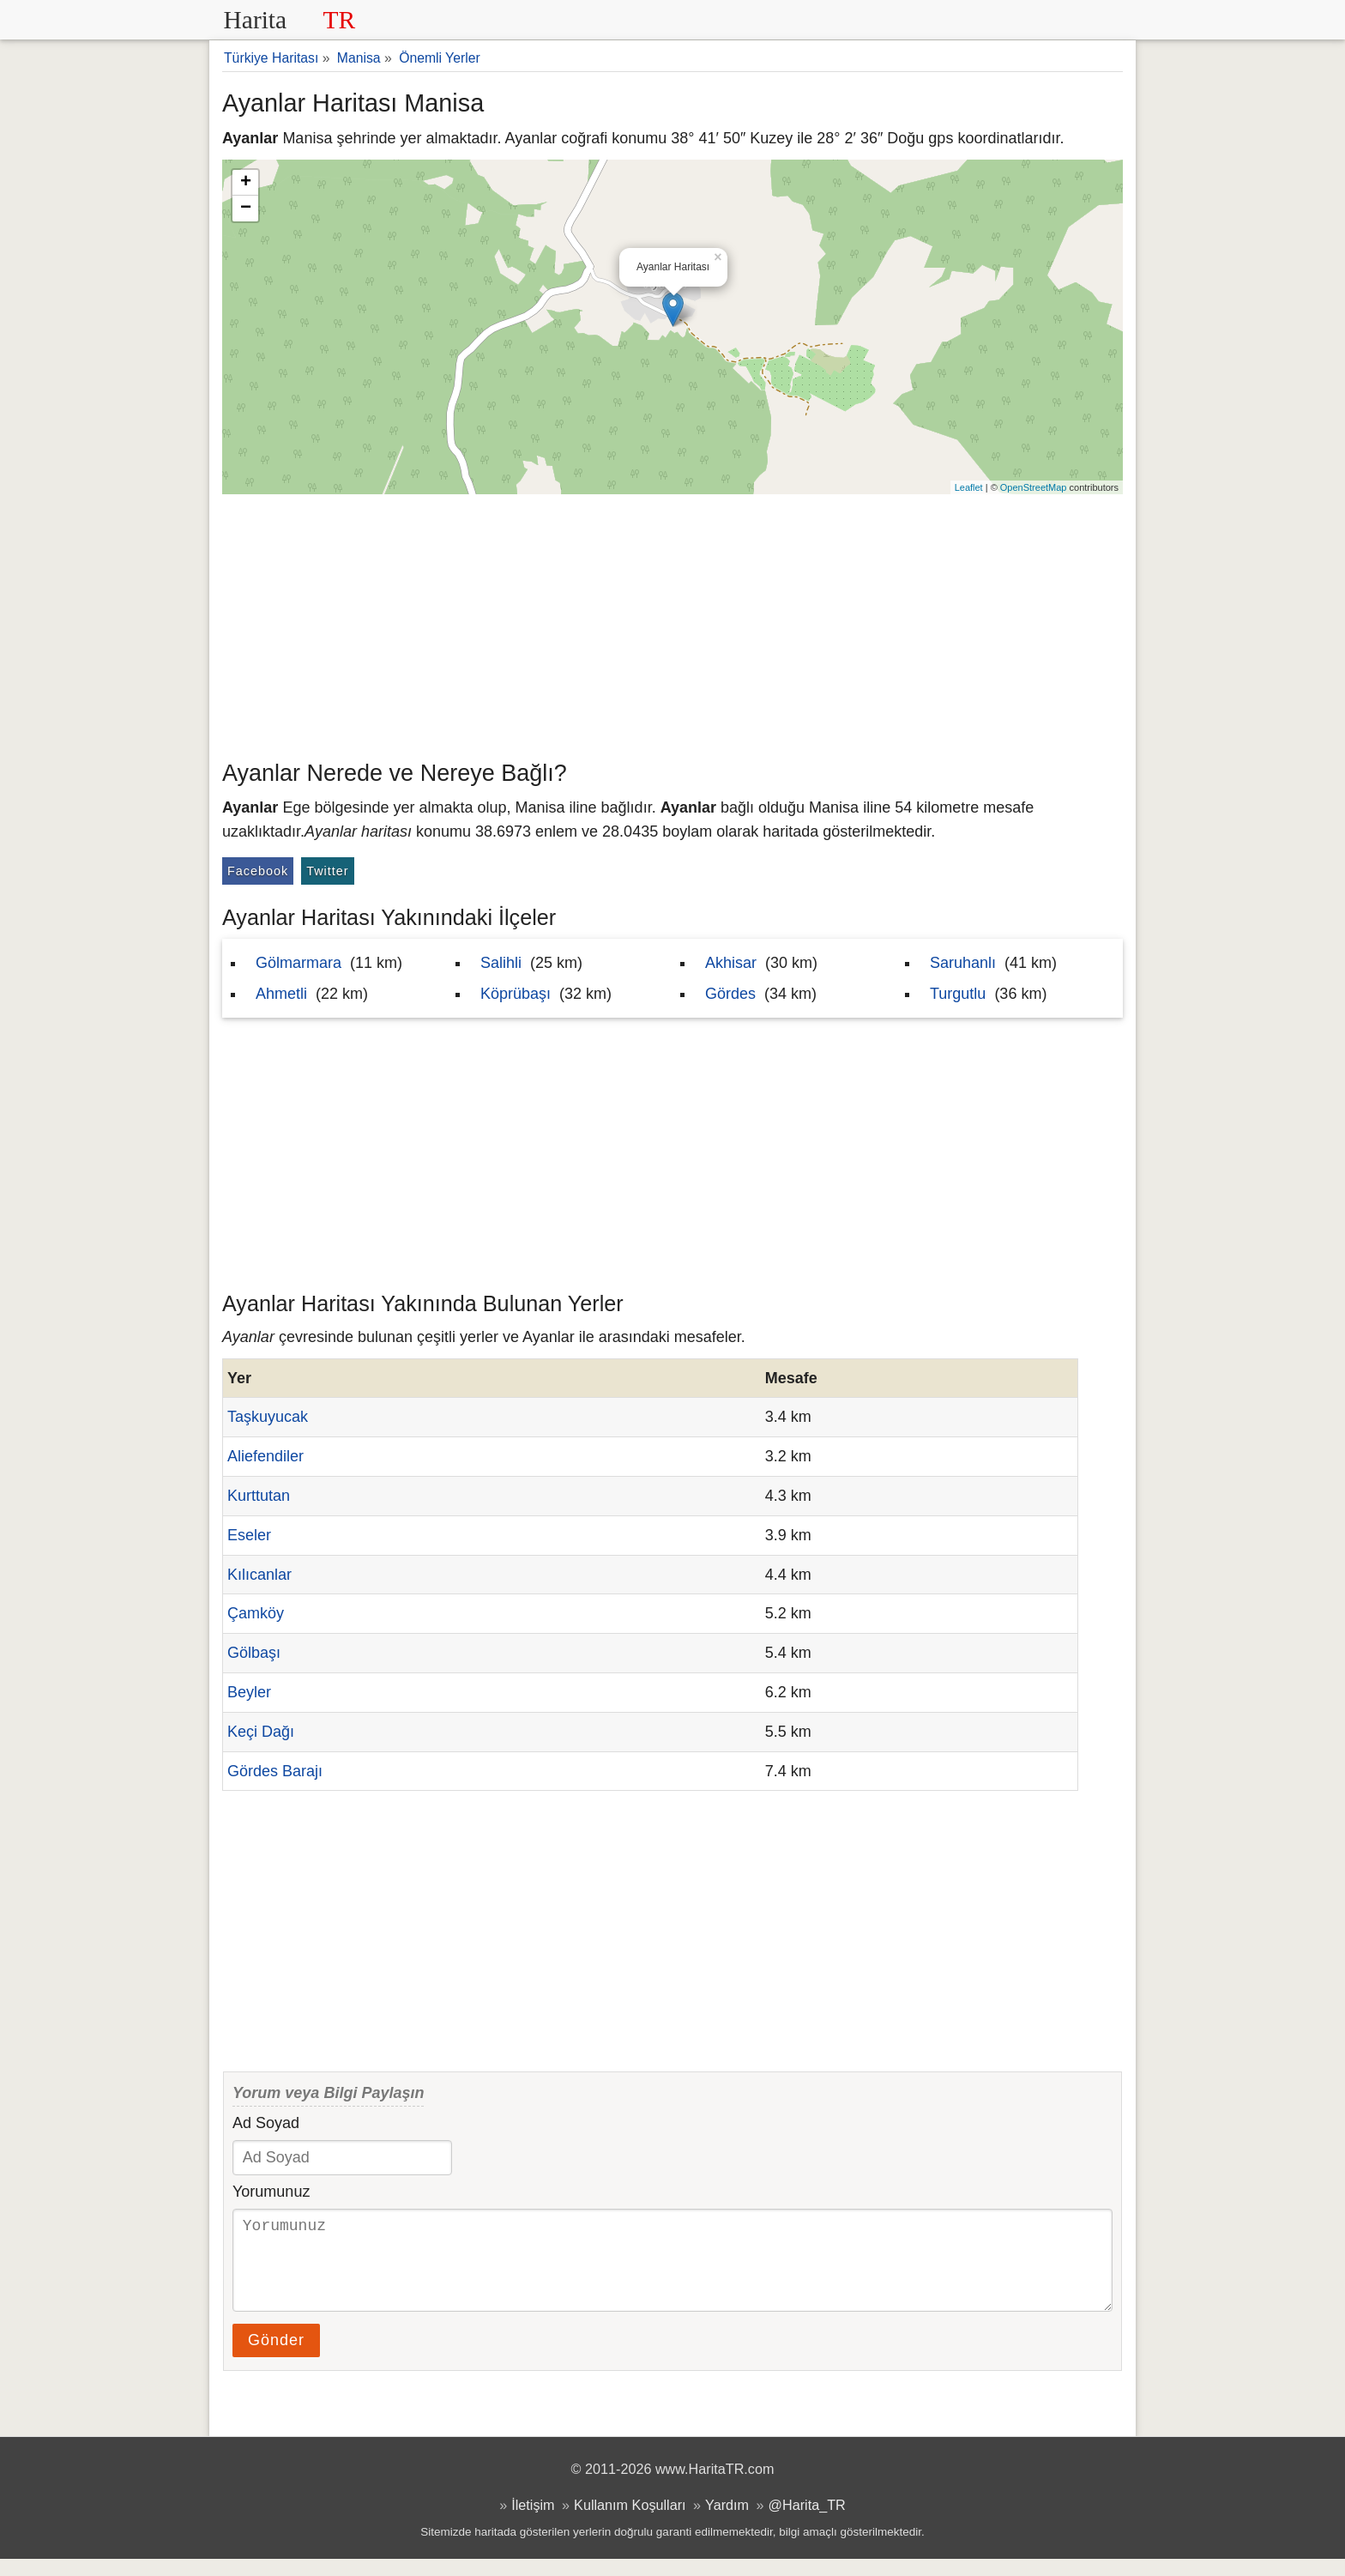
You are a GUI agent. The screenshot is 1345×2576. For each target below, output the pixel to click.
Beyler (249, 1692)
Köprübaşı (515, 993)
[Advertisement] (672, 623)
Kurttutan (258, 1495)
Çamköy (255, 1613)
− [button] (245, 208)
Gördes (730, 993)
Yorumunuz (271, 2191)
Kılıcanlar (259, 1574)
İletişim (532, 2522)
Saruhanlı (963, 962)
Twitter (327, 871)
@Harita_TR (807, 2522)
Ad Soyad (265, 2123)
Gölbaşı (253, 1652)
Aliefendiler (265, 1456)
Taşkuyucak (267, 1416)
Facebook (257, 871)
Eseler (249, 1535)
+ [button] (245, 183)
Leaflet (969, 487)
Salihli (501, 962)
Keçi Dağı (260, 1731)
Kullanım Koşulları (629, 2522)
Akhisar (731, 962)
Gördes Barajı (275, 1771)
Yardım (727, 2522)
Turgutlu (958, 993)
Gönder (276, 2357)
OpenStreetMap (1033, 487)
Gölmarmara (298, 962)
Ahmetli (281, 993)
